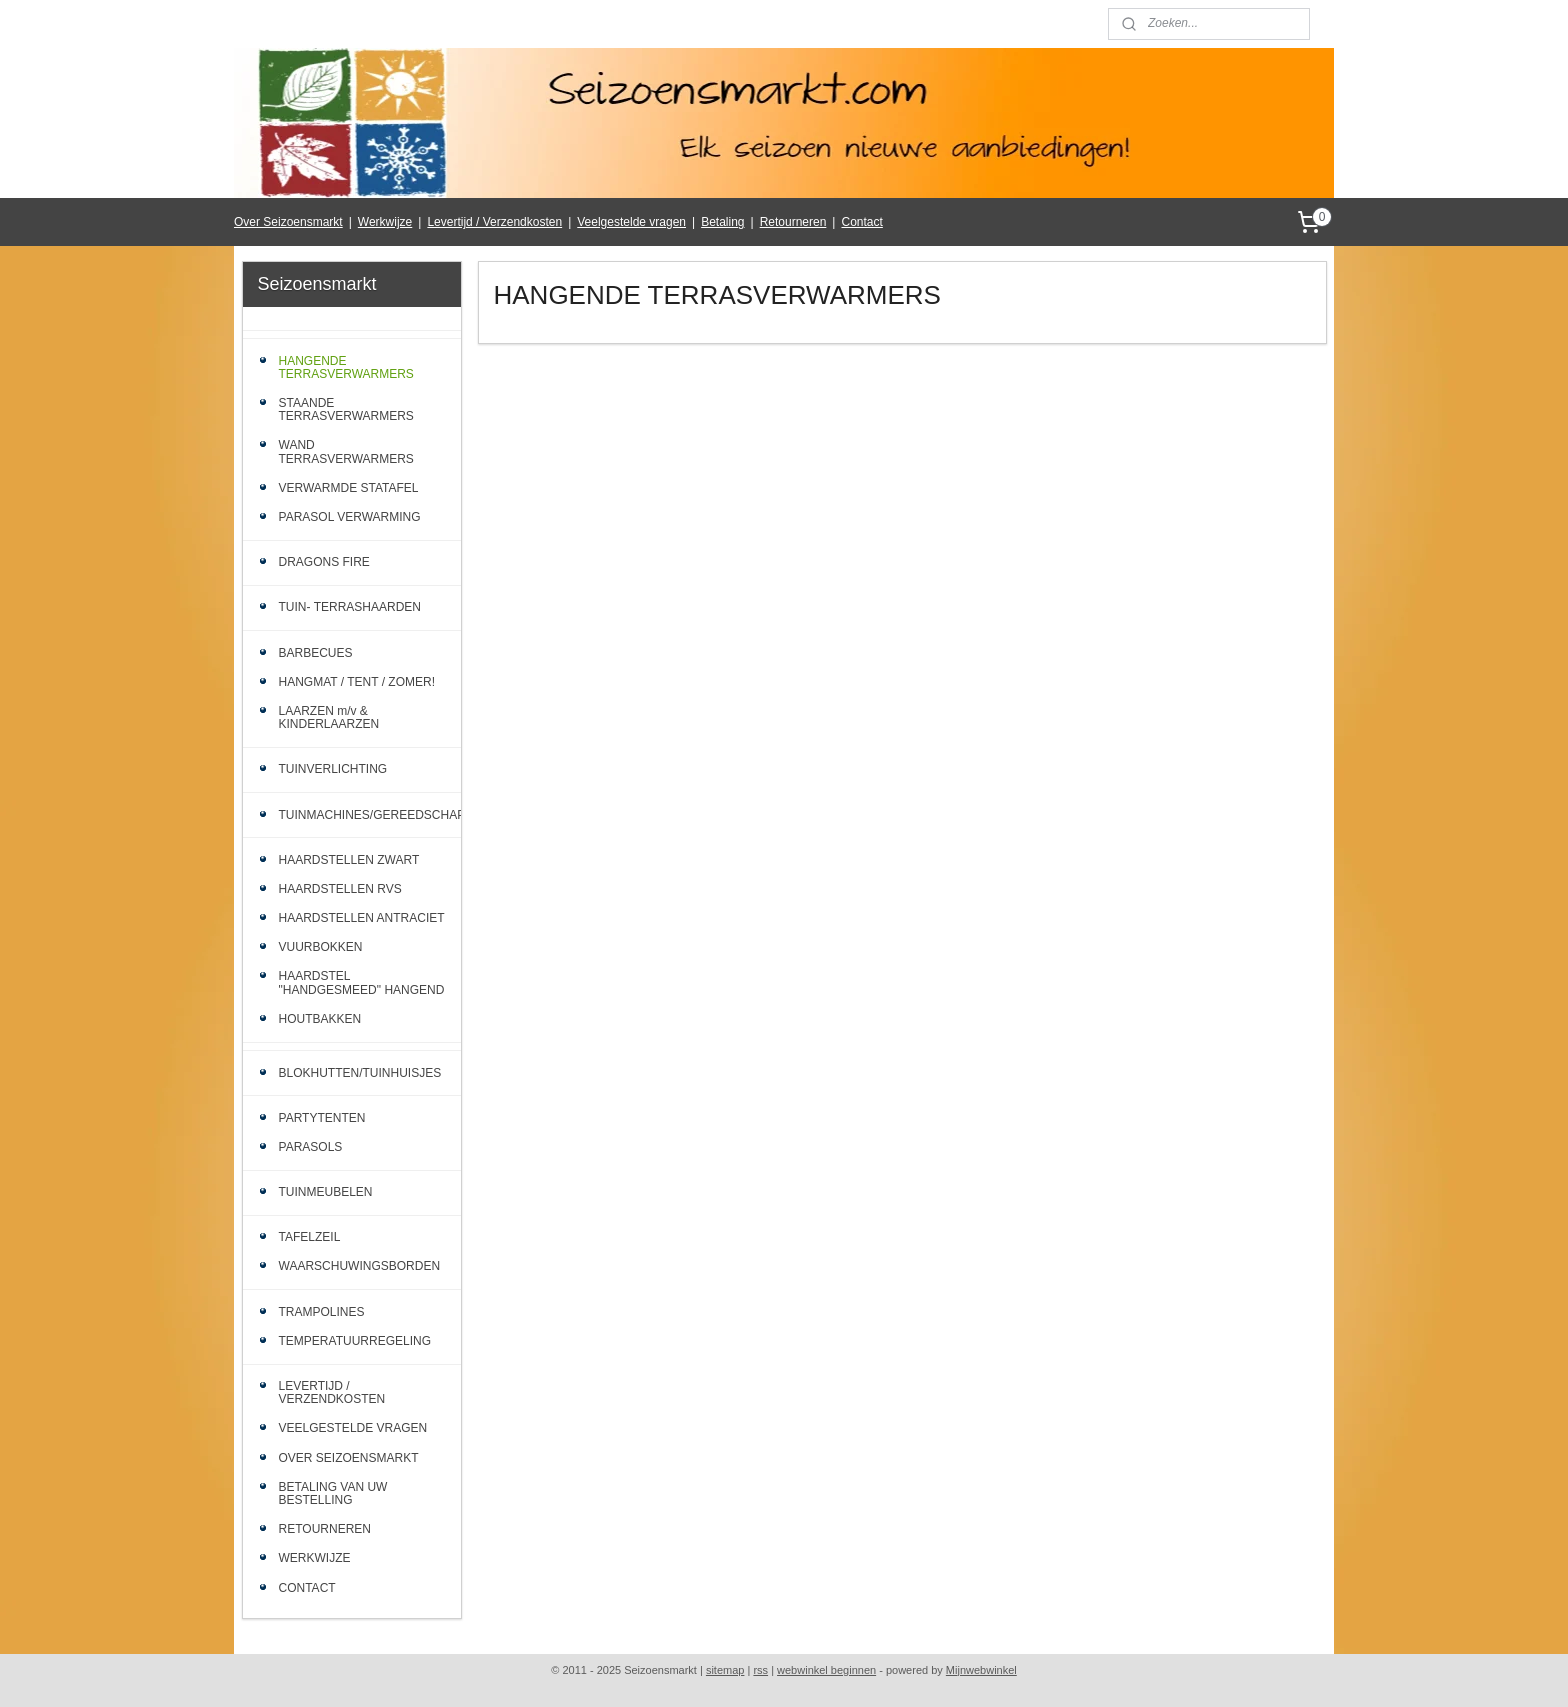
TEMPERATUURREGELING (355, 1341)
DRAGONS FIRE (324, 562)
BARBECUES (316, 653)
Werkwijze (385, 222)
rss (760, 1670)
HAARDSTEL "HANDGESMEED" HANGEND (362, 982)
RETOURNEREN (325, 1529)
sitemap (725, 1670)
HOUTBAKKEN (320, 1019)
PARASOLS (311, 1147)
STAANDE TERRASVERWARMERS (346, 409)
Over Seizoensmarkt (288, 222)
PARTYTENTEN (322, 1118)
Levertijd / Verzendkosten (494, 222)
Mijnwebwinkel (981, 1670)
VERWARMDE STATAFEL (349, 488)
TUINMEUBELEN (326, 1192)
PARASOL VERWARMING (350, 517)
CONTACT (307, 1588)
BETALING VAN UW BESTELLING (333, 1493)
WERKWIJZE (315, 1558)
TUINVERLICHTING (333, 769)
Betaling (722, 222)
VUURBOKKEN (321, 947)
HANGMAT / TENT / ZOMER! (357, 682)
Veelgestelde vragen (631, 222)
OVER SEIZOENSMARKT (349, 1458)
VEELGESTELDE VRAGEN (353, 1428)
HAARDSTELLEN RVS (340, 889)
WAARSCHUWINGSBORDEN (360, 1266)
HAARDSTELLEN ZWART (349, 860)
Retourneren (793, 222)
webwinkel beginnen (826, 1670)
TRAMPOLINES (322, 1312)
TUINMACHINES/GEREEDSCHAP (370, 815)
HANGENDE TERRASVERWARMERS (346, 367)
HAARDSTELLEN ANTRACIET (362, 918)
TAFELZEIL (310, 1237)
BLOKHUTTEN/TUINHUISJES (360, 1073)
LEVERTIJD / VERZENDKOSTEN (332, 1392)
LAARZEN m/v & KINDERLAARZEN (329, 717)
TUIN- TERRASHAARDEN (350, 607)
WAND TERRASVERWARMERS (346, 451)
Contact (861, 222)
